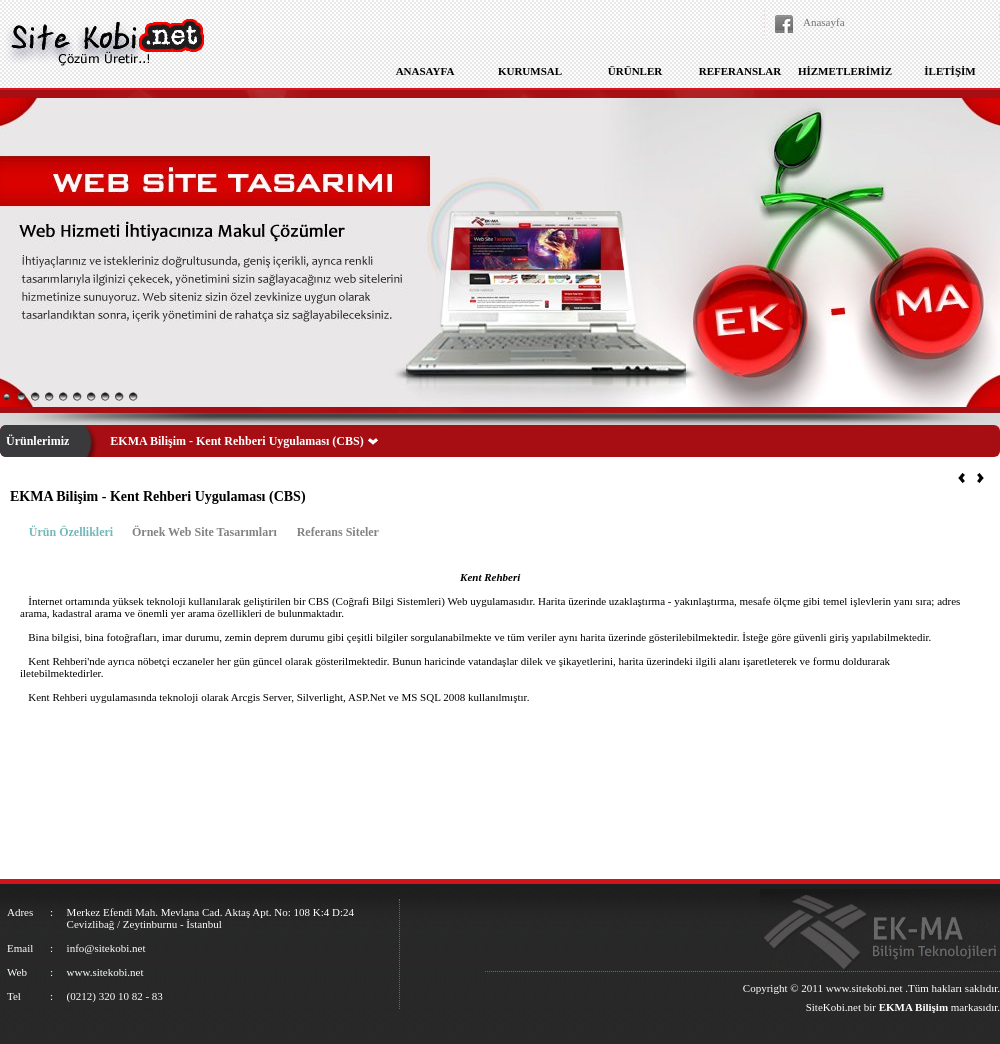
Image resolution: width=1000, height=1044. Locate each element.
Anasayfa (824, 22)
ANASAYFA (425, 71)
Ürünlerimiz (37, 441)
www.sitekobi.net (864, 988)
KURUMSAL (530, 71)
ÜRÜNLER (635, 71)
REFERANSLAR (740, 71)
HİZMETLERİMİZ (845, 71)
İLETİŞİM (949, 71)
